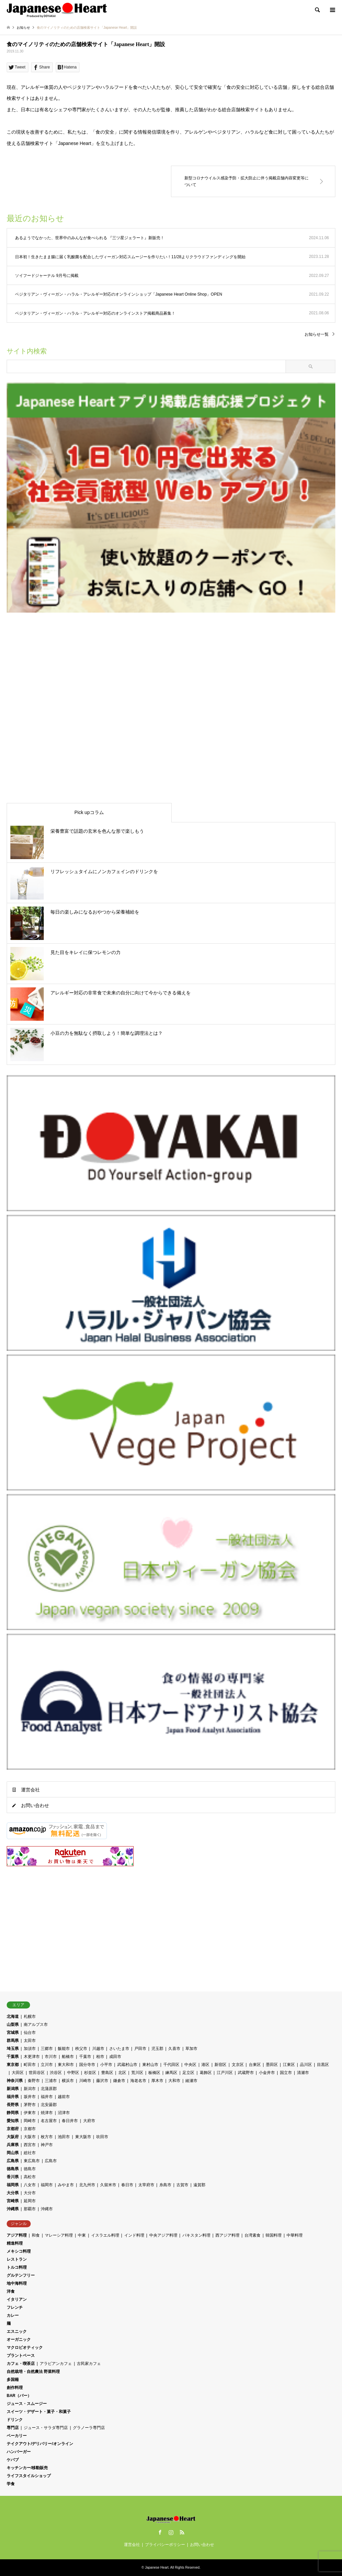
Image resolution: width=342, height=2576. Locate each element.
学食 (11, 2483)
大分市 (30, 2193)
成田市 (115, 2056)
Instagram (171, 2532)
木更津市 (32, 2056)
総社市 (30, 2152)
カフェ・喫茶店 (21, 2363)
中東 (82, 2235)
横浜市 (68, 2080)
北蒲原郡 (49, 2088)
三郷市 (47, 2048)
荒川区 (137, 2072)
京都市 (30, 2128)
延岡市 (30, 2201)
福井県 (13, 2096)
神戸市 (47, 2144)
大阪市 (30, 2136)
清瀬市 (303, 2072)
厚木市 (157, 2080)
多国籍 (13, 2379)
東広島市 (32, 2160)
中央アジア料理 (163, 2235)
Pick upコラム (89, 812)
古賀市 (182, 2185)
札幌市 (30, 2016)
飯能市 (64, 2048)
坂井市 (30, 2096)
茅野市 (30, 2104)
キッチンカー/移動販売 (27, 2467)
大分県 (13, 2193)
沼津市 (64, 2112)
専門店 (13, 2427)
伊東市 (30, 2112)
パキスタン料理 (196, 2235)
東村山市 (150, 2064)
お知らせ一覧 (317, 334)
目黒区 (323, 2064)
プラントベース (21, 2355)
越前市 (64, 2096)
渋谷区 (56, 2072)
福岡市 (47, 2185)
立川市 (47, 2064)
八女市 (30, 2185)
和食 (36, 2235)
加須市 (30, 2048)
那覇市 (30, 2209)
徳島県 (13, 2168)
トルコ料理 (17, 2267)
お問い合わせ (35, 1805)
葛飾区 (206, 2072)
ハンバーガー (19, 2451)
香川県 (13, 2177)
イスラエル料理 (105, 2235)
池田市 (64, 2136)
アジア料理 (17, 2235)
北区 (122, 2072)
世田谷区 (37, 2072)
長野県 (13, 2104)
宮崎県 (13, 2201)
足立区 (188, 2072)
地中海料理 (17, 2283)
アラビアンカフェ (56, 2363)
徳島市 (30, 2168)
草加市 (191, 2048)
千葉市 (85, 2056)
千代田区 (171, 2064)
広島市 (51, 2160)
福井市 (47, 2096)
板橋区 (154, 2072)
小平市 (106, 2064)
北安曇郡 (49, 2104)
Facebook (160, 2532)
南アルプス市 (36, 2024)
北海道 (13, 2016)
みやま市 (66, 2185)
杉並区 (90, 2072)
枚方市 (47, 2136)
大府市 (89, 2120)
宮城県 (13, 2032)
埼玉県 (13, 2048)
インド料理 (134, 2235)
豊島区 (107, 2072)
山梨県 (13, 2024)
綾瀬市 (191, 2080)
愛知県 (13, 2120)
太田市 (30, 2040)
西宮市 (30, 2144)
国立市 (286, 2072)
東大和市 (66, 2064)
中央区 (190, 2064)
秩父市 (81, 2048)
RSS (182, 2532)
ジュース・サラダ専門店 (46, 2427)
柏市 (100, 2056)
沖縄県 (13, 2209)
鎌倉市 (119, 2080)
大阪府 (13, 2136)
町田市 (30, 2064)
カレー (13, 2315)
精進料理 (15, 2243)
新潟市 (30, 2088)
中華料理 (295, 2235)
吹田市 (102, 2136)
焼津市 (47, 2112)
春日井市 (70, 2120)
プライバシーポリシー (165, 2544)
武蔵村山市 (127, 2064)
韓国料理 (274, 2235)
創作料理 (15, 2387)
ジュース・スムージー (27, 2403)
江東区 (289, 2064)
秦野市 (34, 2080)
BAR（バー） (19, 2395)
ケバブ (13, 2459)
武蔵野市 (246, 2072)
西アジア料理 (227, 2235)
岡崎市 (30, 2120)
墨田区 (272, 2064)
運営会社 (30, 1789)
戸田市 (140, 2048)
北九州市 (87, 2185)
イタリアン (17, 2299)
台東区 (255, 2064)
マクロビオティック (25, 2347)
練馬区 (171, 2072)
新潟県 (13, 2088)
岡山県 (13, 2152)
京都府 (13, 2128)
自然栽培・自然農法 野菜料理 (33, 2371)
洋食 (11, 2291)
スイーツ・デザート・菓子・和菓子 (39, 2411)
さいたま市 (119, 2048)
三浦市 (51, 2080)
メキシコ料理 (19, 2251)
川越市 (98, 2048)
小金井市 (267, 2072)
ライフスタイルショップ (29, 2475)
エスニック (17, 2331)
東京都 (13, 2064)
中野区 (73, 2072)
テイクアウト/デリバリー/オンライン (40, 2443)
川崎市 (85, 2080)
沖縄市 (47, 2209)
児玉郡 (157, 2048)
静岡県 (13, 2112)
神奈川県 (15, 2080)
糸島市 (165, 2185)
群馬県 (13, 2040)
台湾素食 (252, 2235)
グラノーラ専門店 (89, 2427)
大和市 (174, 2080)
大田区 (18, 2072)
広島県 (13, 2160)
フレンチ (15, 2307)
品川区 (306, 2064)
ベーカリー (17, 2435)
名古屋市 (49, 2120)
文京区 (238, 2064)
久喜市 (174, 2048)
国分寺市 (87, 2064)
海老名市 (138, 2080)
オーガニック (19, 2339)
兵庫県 (13, 2144)
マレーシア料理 (59, 2235)
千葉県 (13, 2056)
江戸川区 (225, 2072)
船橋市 (68, 2056)
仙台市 (30, 2032)
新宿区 (220, 2064)
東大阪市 (83, 2136)
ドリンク (15, 2419)
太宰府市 (146, 2185)
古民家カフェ (89, 2363)
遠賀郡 (199, 2185)
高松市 (30, 2177)
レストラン (17, 2259)
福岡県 (13, 2185)
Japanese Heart (157, 2567)
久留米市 (108, 2185)
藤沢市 (102, 2080)
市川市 (51, 2056)
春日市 (127, 2185)
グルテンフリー (21, 2275)
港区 (205, 2064)
